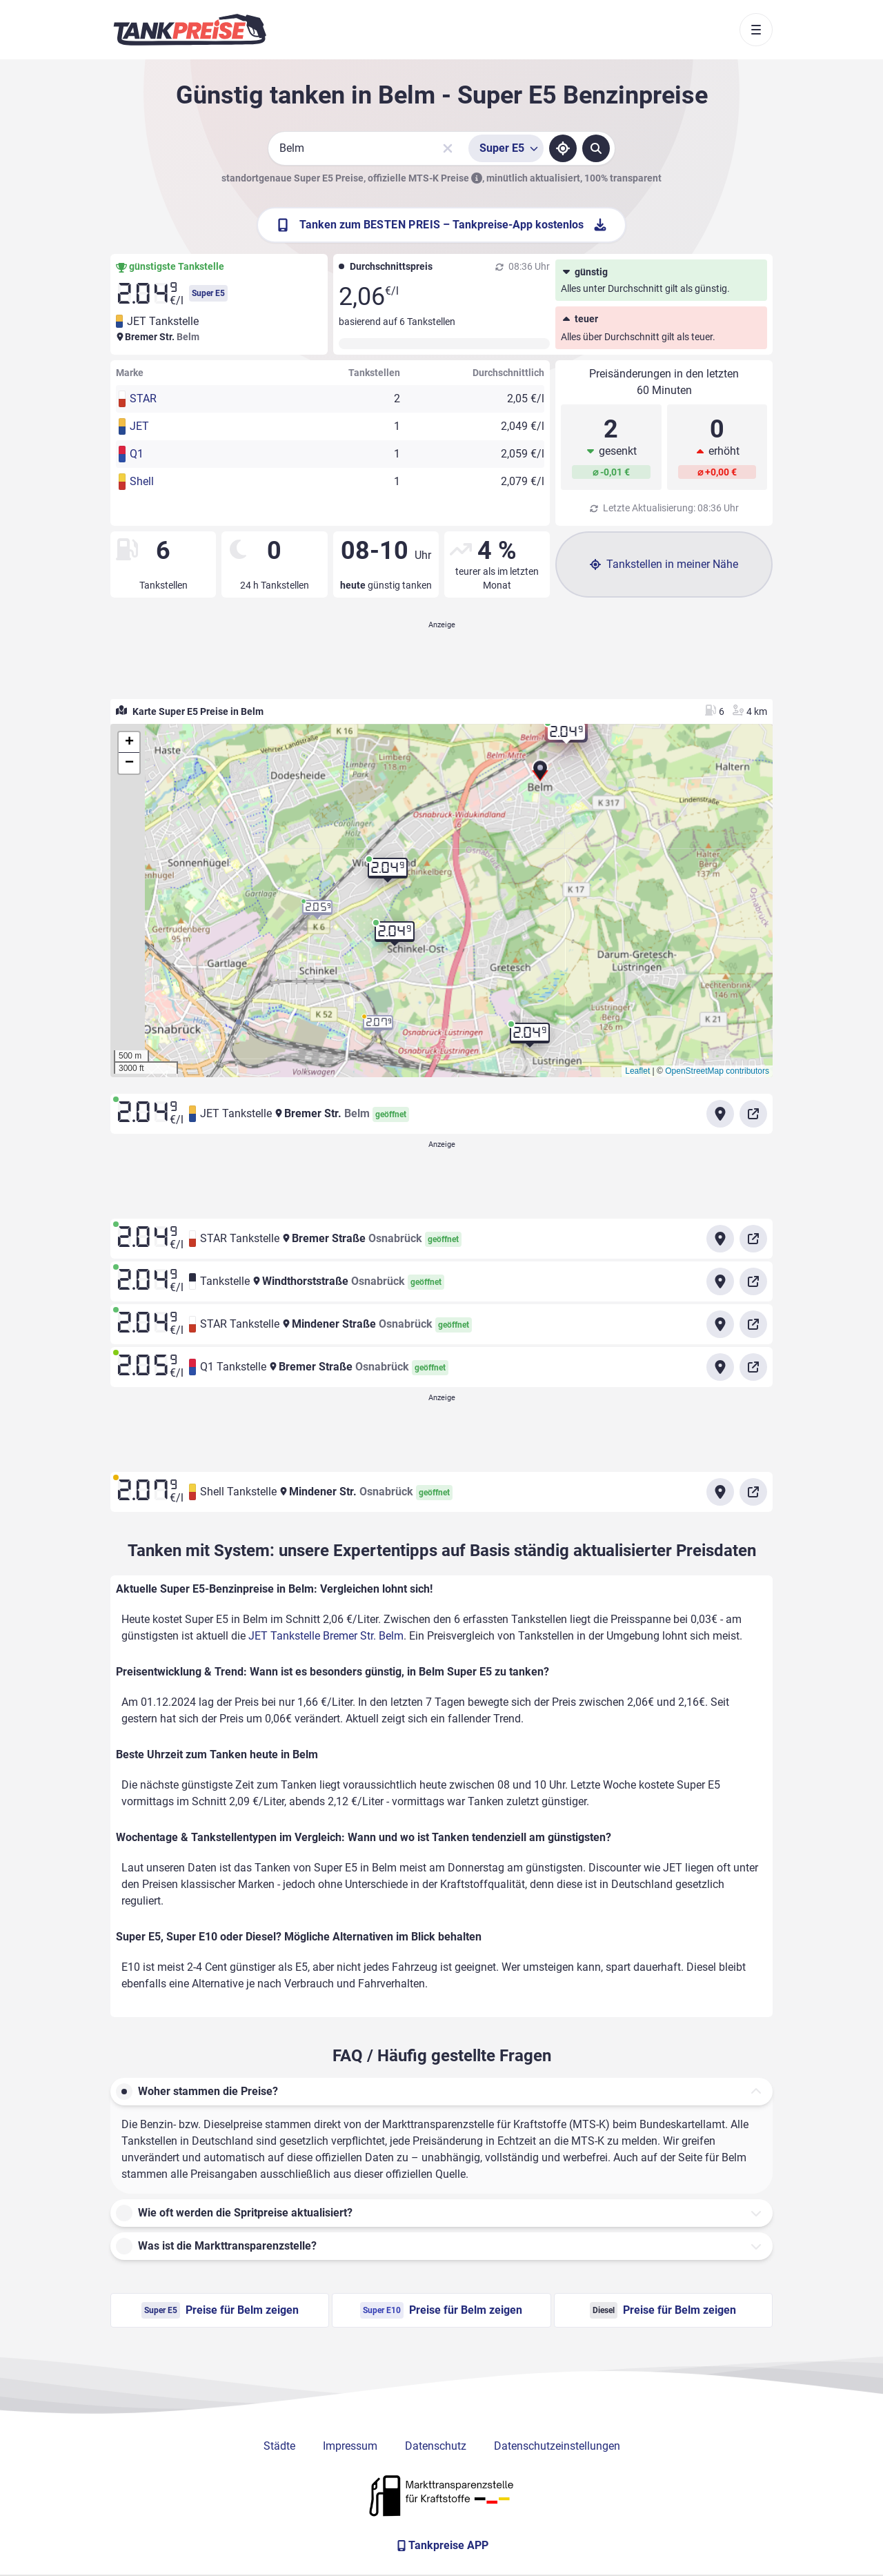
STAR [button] (143, 398)
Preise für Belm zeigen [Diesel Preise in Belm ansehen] (663, 2310)
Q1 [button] (136, 453)
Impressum (350, 2445)
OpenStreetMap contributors (717, 1071)
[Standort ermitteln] (563, 148)
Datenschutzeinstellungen (557, 2445)
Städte (279, 2445)
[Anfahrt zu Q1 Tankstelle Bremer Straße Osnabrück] (720, 1367)
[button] (540, 775)
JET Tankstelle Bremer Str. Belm (326, 1635)
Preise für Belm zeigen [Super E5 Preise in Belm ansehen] (220, 2310)
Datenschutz (435, 2445)
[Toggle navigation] (756, 29)
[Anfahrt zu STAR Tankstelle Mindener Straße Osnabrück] (720, 1324)
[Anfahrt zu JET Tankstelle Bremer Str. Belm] (720, 1114)
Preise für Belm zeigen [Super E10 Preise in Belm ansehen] (441, 2310)
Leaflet (637, 1071)
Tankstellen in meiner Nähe (664, 564)
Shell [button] (142, 481)
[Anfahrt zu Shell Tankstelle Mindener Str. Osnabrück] (720, 1492)
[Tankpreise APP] (441, 2545)
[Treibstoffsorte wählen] (506, 148)
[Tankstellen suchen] (596, 148)
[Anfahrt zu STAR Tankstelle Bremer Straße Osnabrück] (720, 1238)
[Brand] (189, 29)
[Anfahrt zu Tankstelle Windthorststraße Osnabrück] (720, 1281)
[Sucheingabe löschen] (448, 148)
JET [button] (139, 426)
